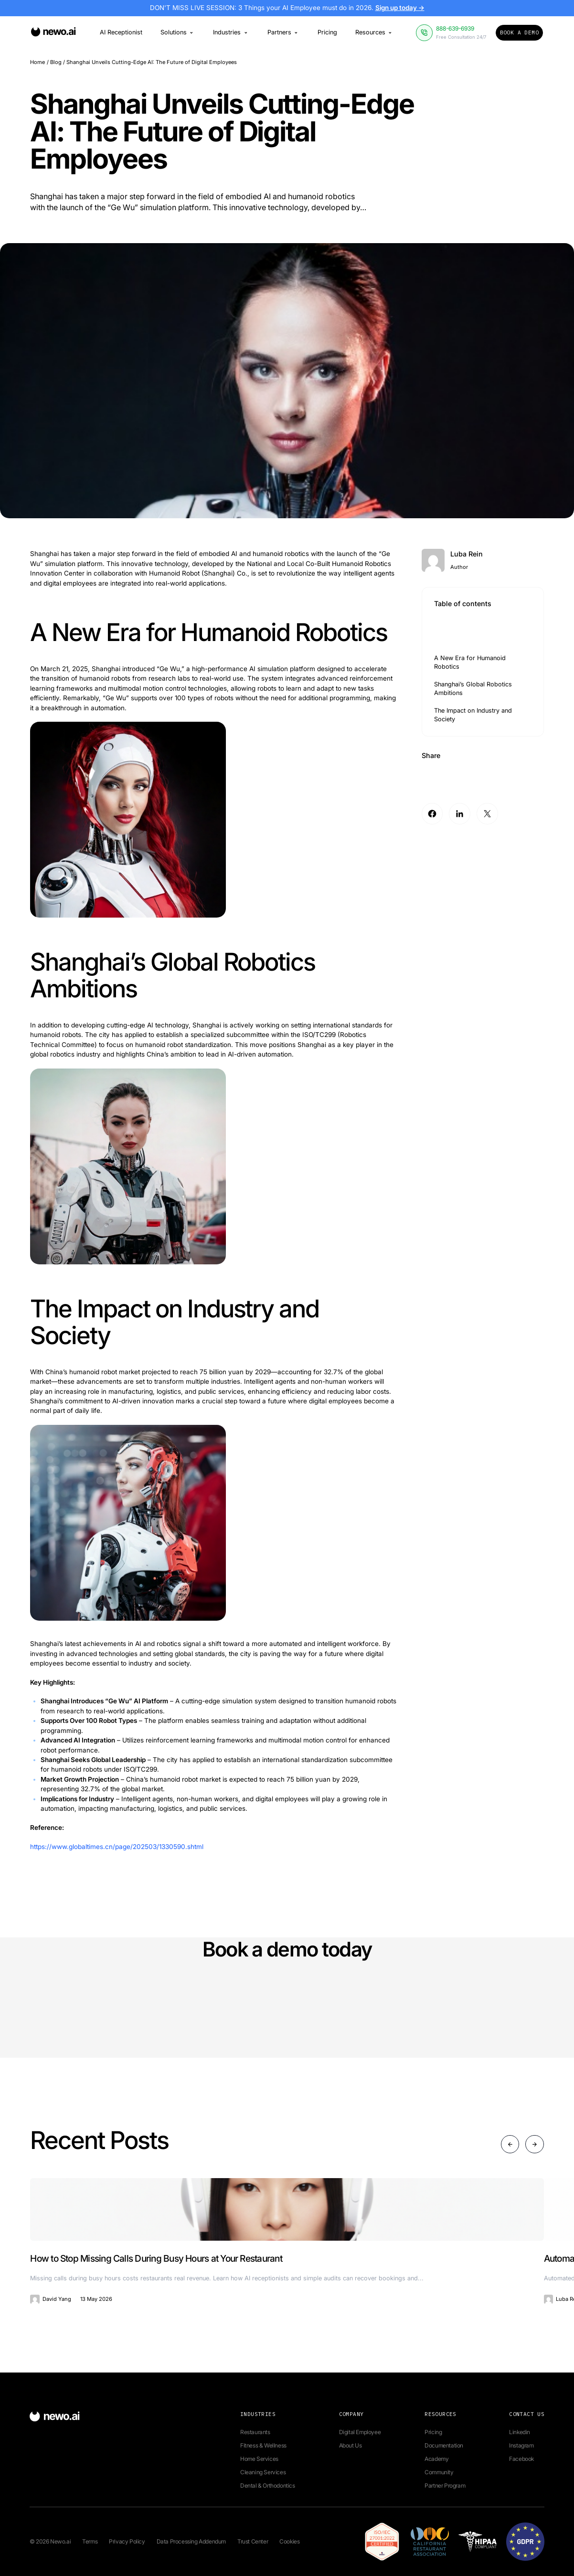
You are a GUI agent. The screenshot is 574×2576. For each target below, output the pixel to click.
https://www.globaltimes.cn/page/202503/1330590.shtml (116, 1846)
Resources (374, 32)
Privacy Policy (127, 2541)
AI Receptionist (121, 32)
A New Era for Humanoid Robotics (470, 662)
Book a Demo (519, 32)
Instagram (521, 2445)
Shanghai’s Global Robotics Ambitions (473, 688)
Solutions (177, 32)
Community (439, 2472)
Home (37, 62)
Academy (436, 2458)
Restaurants (255, 2432)
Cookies (289, 2541)
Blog (56, 62)
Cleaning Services (263, 2472)
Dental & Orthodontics (267, 2485)
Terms (89, 2541)
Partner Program (445, 2485)
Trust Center (252, 2541)
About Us (350, 2445)
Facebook (521, 2458)
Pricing (327, 32)
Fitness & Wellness (263, 2445)
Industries (231, 32)
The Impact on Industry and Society (473, 715)
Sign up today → (400, 7)
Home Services (259, 2458)
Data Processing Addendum (191, 2541)
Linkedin (519, 2432)
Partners (283, 32)
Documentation (444, 2445)
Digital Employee (360, 2432)
